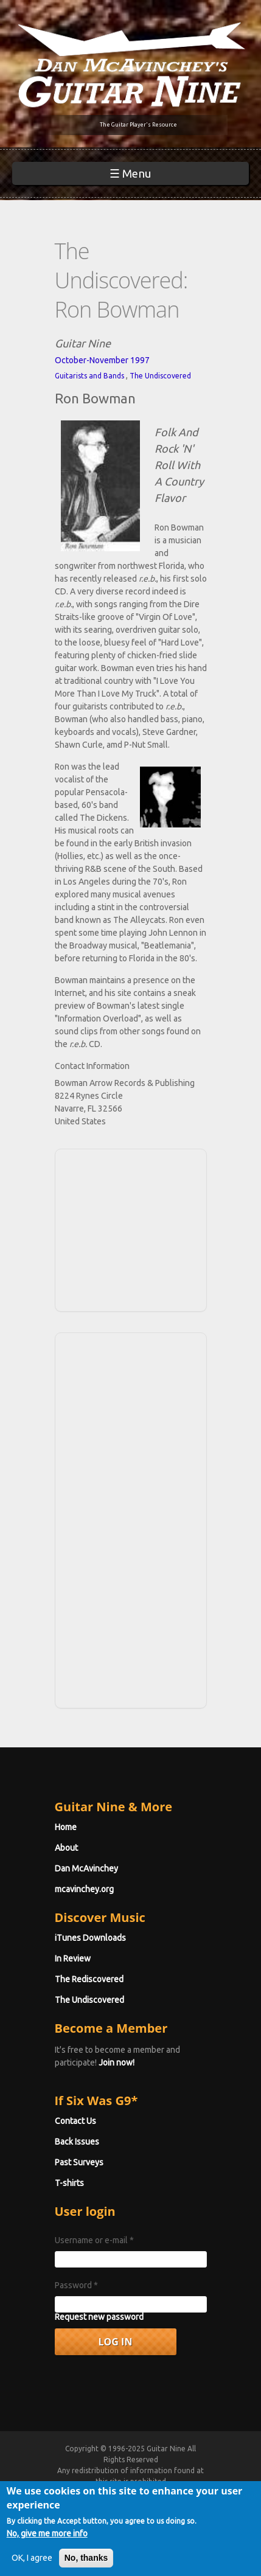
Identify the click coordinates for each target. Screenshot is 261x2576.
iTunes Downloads (90, 1938)
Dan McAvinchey (86, 1868)
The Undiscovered (160, 376)
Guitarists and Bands (89, 376)
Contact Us (75, 2121)
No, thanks (86, 2562)
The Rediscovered (89, 1979)
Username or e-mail (94, 2240)
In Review (73, 1958)
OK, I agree (32, 2562)
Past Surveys (79, 2162)
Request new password (99, 2317)
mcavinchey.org (84, 1889)
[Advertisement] (134, 1228)
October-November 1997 (102, 360)
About (66, 1848)
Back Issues (77, 2141)
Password (76, 2285)
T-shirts (69, 2183)
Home (66, 1827)
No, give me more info (47, 2538)
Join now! (116, 2062)
